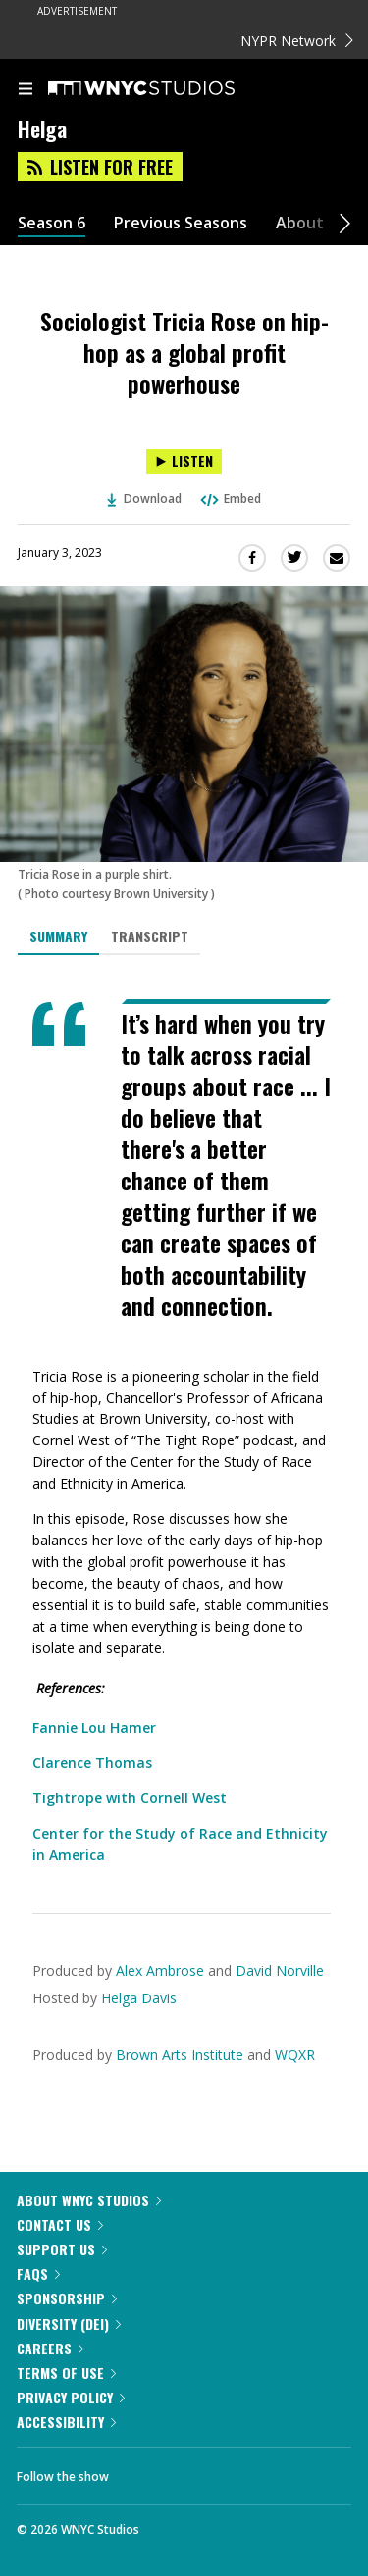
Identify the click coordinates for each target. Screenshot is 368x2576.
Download (144, 498)
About (300, 223)
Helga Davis (139, 1998)
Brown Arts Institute (179, 2055)
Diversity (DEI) (69, 2323)
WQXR (295, 2055)
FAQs (38, 2273)
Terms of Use (66, 2372)
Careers (50, 2348)
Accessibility (66, 2421)
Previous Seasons (180, 223)
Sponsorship (67, 2298)
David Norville (280, 1970)
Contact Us (60, 2224)
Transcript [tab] (149, 936)
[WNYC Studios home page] (166, 89)
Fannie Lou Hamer (94, 1727)
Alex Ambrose (160, 1970)
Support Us (62, 2249)
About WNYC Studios (89, 2200)
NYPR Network (296, 40)
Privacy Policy (71, 2397)
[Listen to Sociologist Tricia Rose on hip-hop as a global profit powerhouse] (184, 461)
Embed (229, 498)
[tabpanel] (184, 1432)
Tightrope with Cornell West (129, 1798)
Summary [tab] (58, 936)
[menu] (25, 90)
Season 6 (51, 223)
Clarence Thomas (92, 1762)
